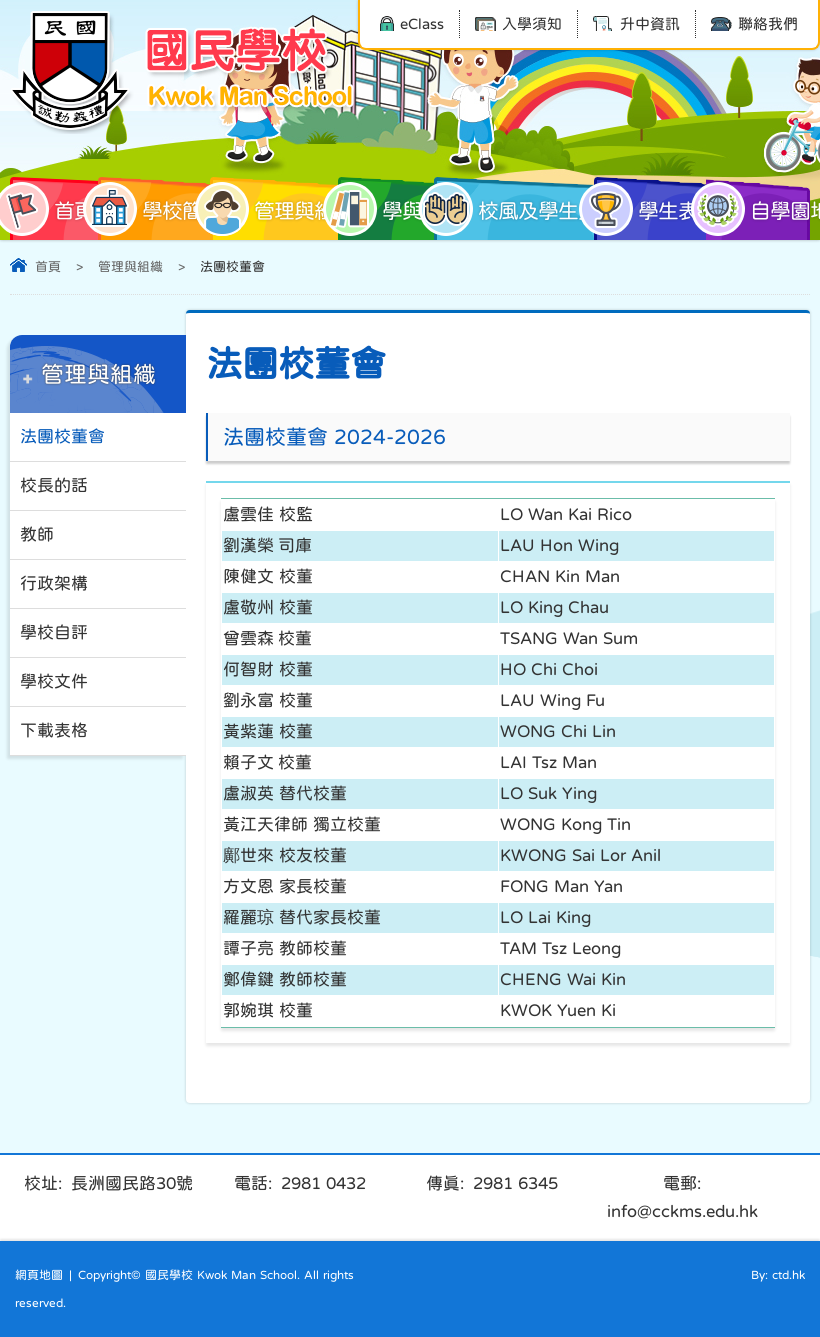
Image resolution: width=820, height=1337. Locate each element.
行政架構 (54, 583)
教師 (37, 534)
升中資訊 (636, 23)
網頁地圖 (39, 1275)
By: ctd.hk (778, 1275)
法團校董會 (62, 436)
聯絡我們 (754, 23)
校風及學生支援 (522, 209)
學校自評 (54, 632)
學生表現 (656, 209)
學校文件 (54, 681)
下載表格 (54, 730)
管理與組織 (282, 209)
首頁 (52, 209)
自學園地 (758, 209)
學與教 (390, 209)
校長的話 (54, 485)
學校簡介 (160, 209)
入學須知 (518, 23)
